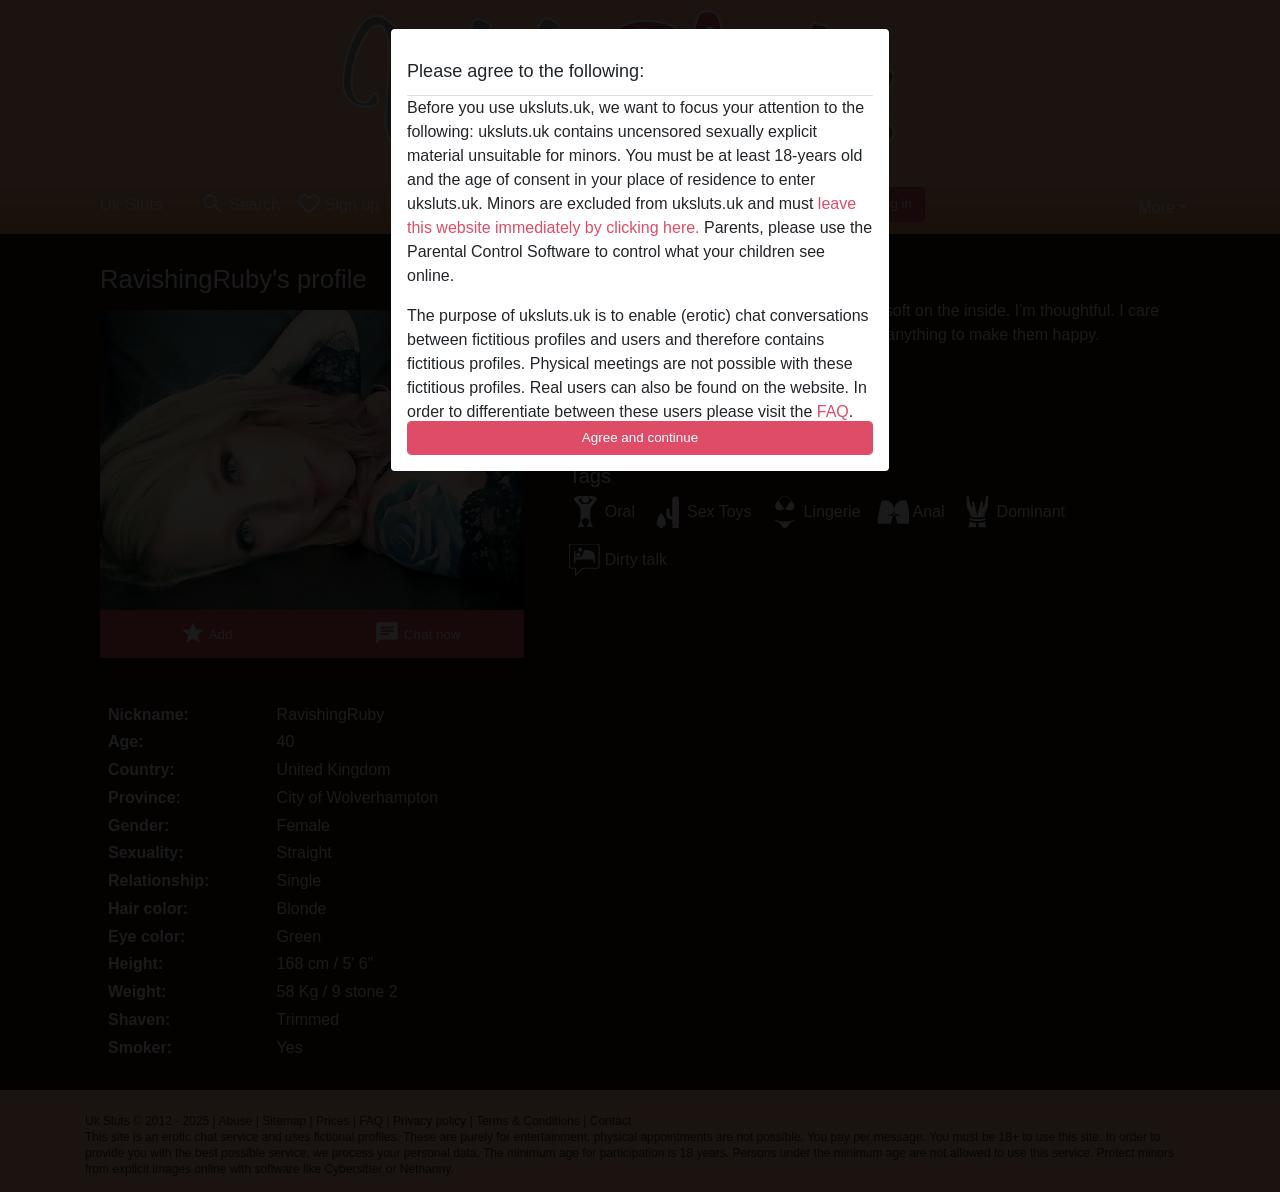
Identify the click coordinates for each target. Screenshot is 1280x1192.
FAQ (833, 411)
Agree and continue (640, 437)
